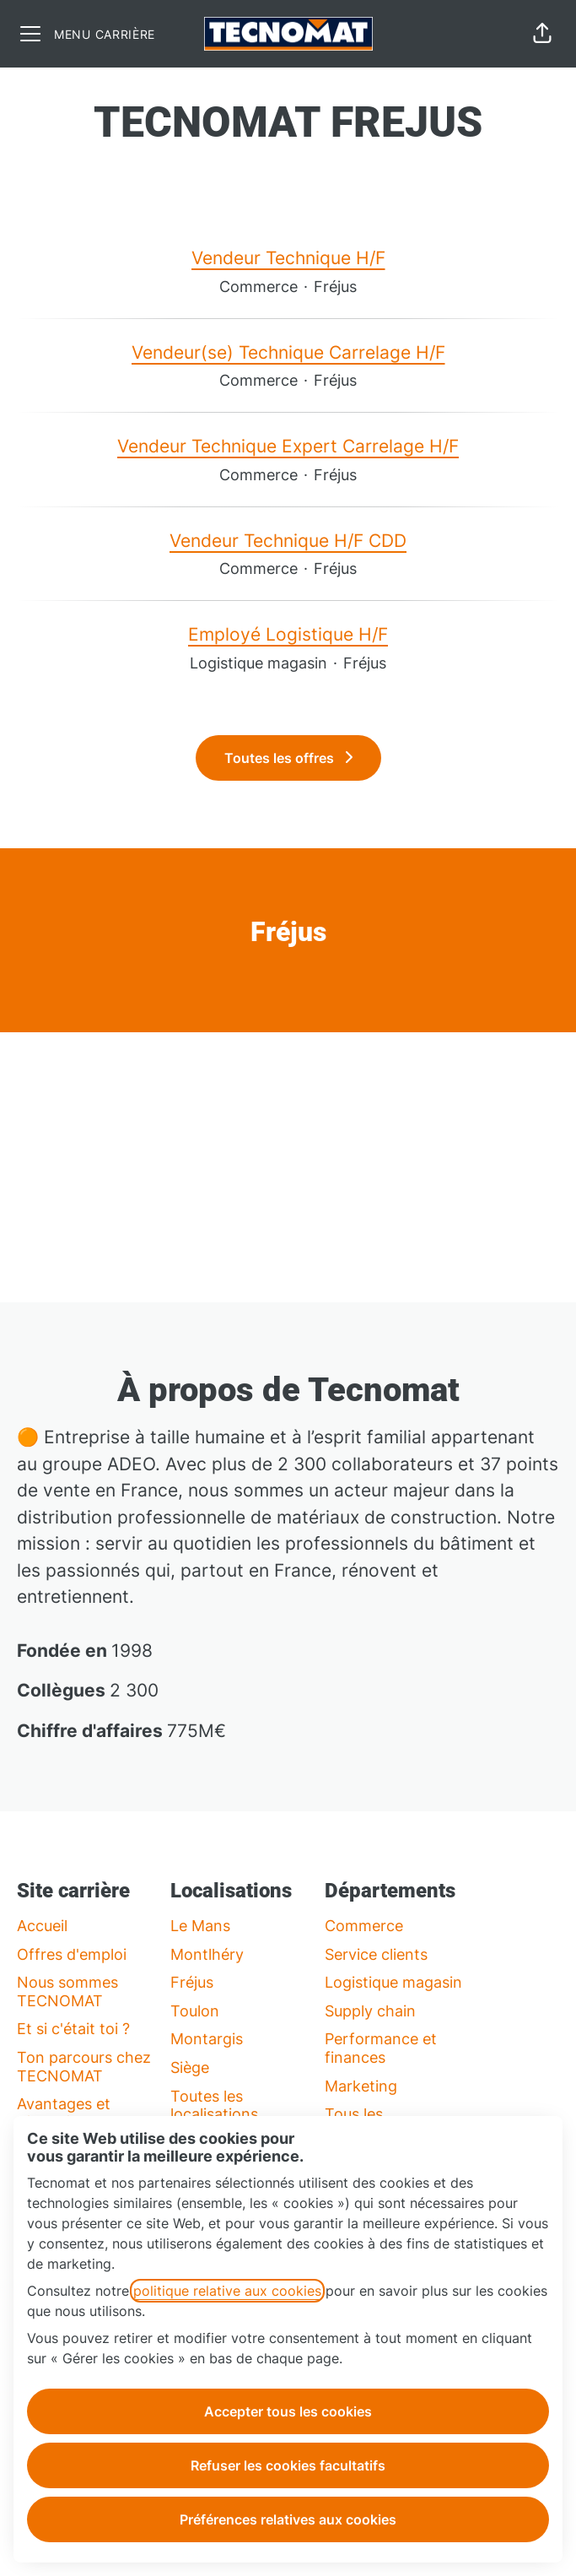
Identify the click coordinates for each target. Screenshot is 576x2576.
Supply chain (370, 2011)
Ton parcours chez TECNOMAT (84, 2066)
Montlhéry (207, 1954)
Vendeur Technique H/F (288, 258)
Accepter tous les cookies (288, 2411)
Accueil (42, 1926)
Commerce (364, 1926)
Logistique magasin (393, 1982)
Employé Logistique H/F (288, 634)
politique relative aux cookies (227, 2290)
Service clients (376, 1954)
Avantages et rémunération (65, 2113)
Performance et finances (381, 2048)
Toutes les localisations (214, 2105)
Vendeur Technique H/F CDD (288, 541)
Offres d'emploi (72, 1954)
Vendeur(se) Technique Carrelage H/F (288, 352)
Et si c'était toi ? (73, 2029)
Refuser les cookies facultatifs (288, 2465)
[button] (542, 33)
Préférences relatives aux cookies (288, 2519)
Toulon (194, 2011)
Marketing (361, 2086)
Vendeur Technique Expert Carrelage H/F (288, 446)
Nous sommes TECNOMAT (67, 1991)
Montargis (206, 2039)
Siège (189, 2067)
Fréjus (191, 1982)
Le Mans (200, 1926)
